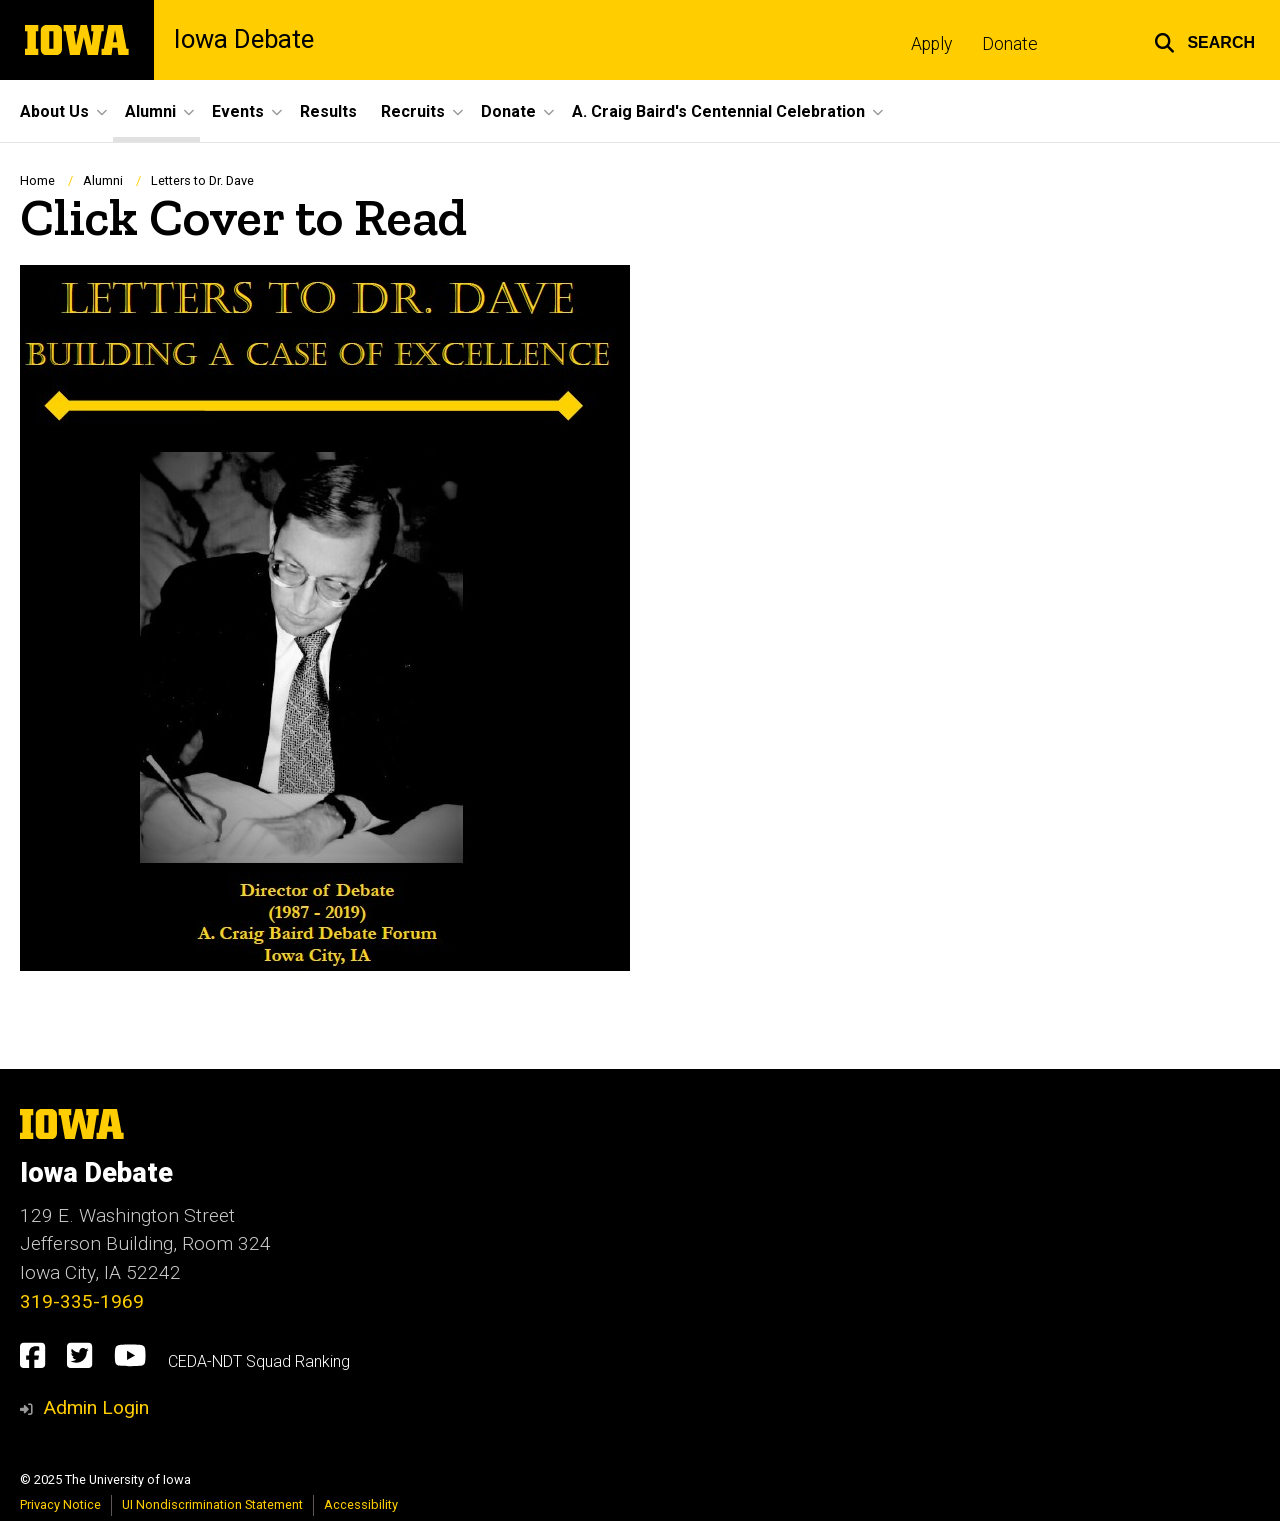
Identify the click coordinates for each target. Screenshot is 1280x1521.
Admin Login (96, 1407)
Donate (1010, 44)
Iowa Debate (244, 40)
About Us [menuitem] (54, 111)
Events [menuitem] (238, 111)
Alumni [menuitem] (150, 111)
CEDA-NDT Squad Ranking (259, 1361)
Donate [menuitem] (508, 111)
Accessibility (361, 1504)
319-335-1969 (82, 1301)
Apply (931, 44)
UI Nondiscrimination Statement (212, 1504)
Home (37, 180)
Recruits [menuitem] (413, 111)
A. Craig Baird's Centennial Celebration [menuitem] (718, 111)
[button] (1204, 40)
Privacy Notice (60, 1504)
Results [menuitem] (328, 111)
